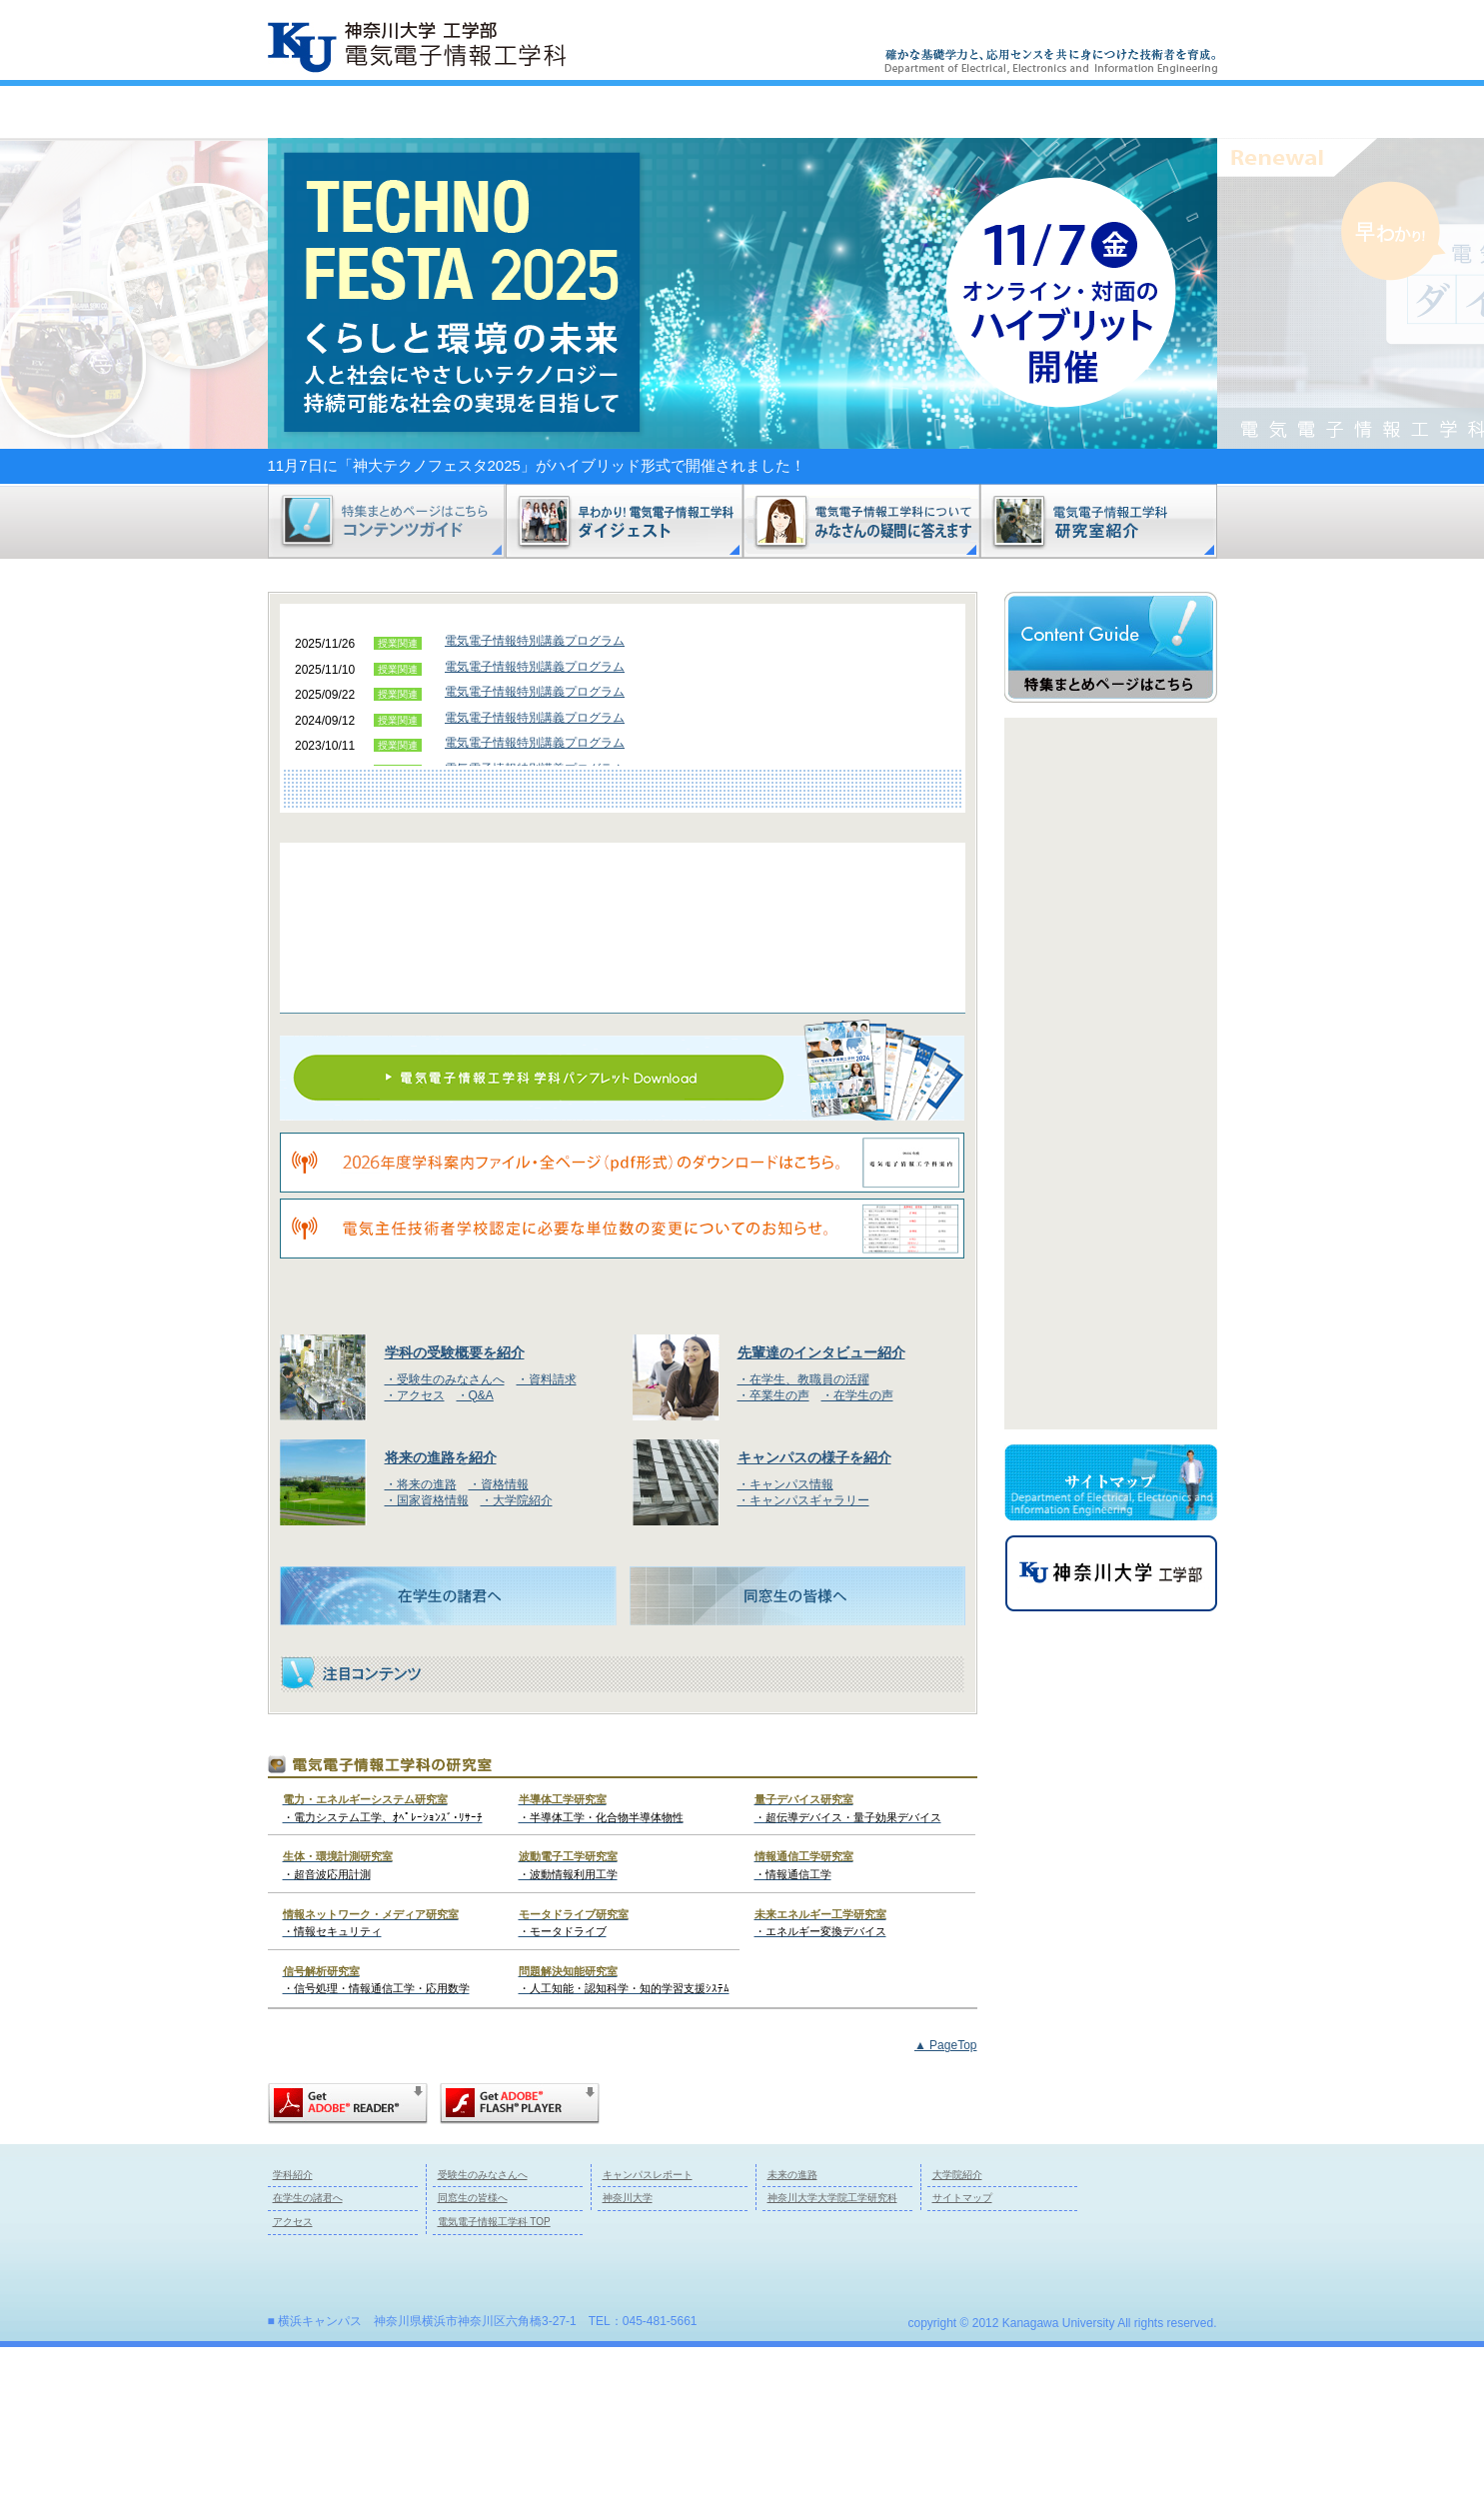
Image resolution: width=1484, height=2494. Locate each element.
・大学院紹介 (517, 1647)
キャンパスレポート (743, 112)
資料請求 (1181, 30)
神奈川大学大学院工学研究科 (832, 2345)
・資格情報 (499, 1631)
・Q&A (475, 1542)
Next (1105, 72)
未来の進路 (933, 112)
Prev (1105, 755)
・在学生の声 (857, 1542)
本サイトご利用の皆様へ (922, 30)
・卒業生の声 (773, 1542)
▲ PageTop (945, 2192)
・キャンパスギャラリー (803, 1647)
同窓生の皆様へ (473, 2345)
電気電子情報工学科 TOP (494, 2368)
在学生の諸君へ (308, 2345)
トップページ (1124, 112)
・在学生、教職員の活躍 (803, 1526)
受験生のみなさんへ (552, 112)
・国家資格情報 (427, 1647)
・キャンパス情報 (785, 1631)
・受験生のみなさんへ (445, 1526)
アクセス (1105, 30)
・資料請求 (547, 1526)
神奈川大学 (628, 2345)
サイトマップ (1029, 30)
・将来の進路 (421, 1631)
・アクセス (415, 1542)
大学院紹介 (957, 2321)
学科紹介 (361, 112)
